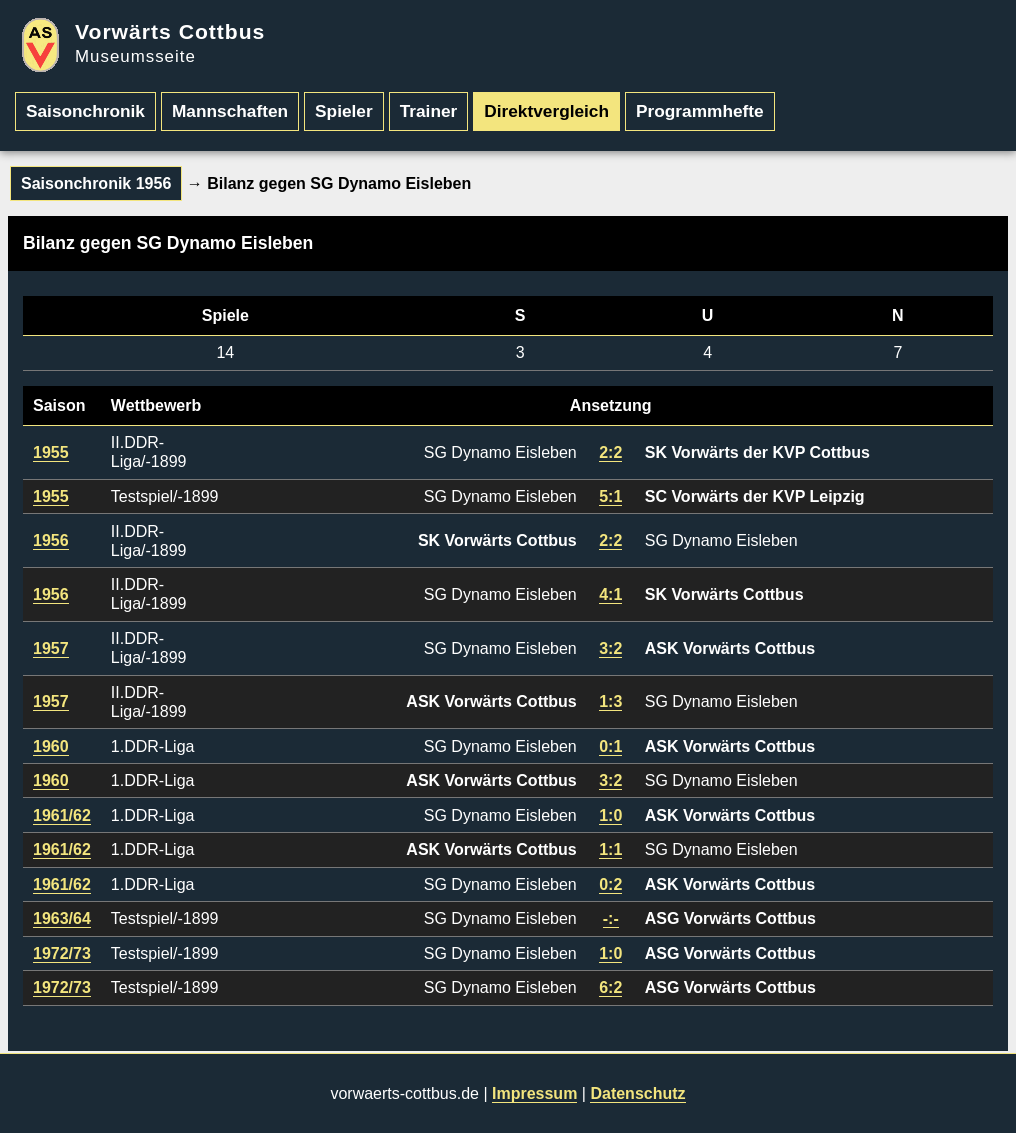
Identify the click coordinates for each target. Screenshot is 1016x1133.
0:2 (610, 884)
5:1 (610, 496)
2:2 (610, 452)
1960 (51, 746)
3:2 (610, 648)
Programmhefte (700, 111)
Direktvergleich (546, 111)
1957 (51, 648)
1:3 (610, 701)
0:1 (610, 746)
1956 (51, 540)
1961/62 (62, 815)
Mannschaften (230, 111)
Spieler (344, 111)
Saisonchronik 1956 (96, 183)
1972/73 (62, 953)
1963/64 (62, 918)
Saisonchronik (85, 111)
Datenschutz (637, 1093)
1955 (51, 452)
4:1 (610, 594)
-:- (611, 918)
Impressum (534, 1093)
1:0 (610, 815)
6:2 (610, 987)
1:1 (610, 849)
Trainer (429, 111)
